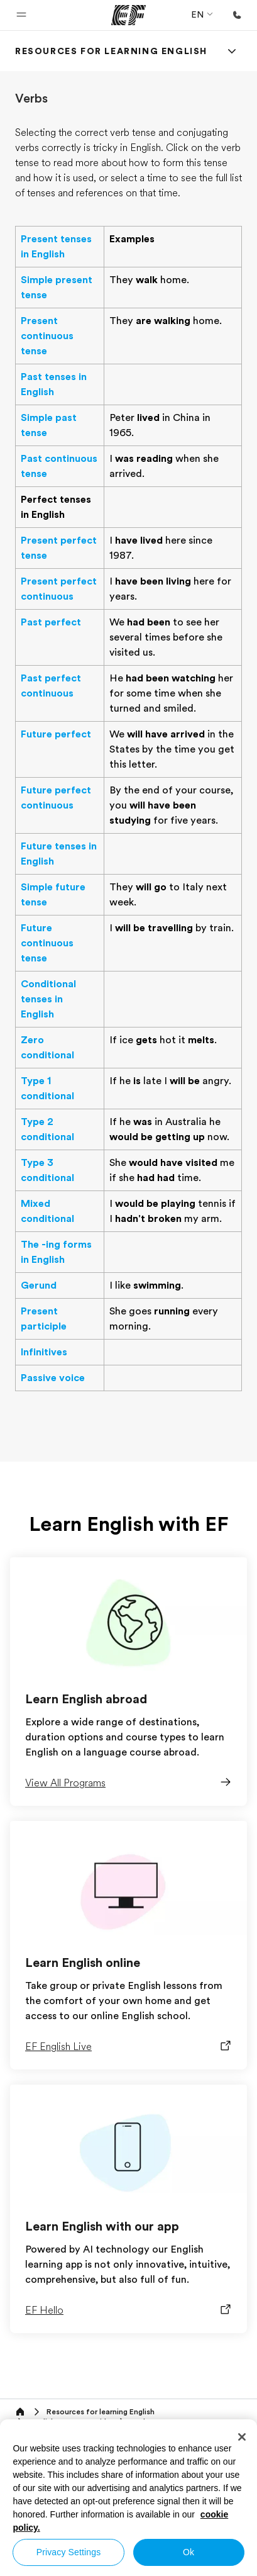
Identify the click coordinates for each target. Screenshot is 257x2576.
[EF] (128, 15)
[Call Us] (237, 15)
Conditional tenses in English (48, 999)
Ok (188, 2552)
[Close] (242, 2437)
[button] (21, 15)
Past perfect (51, 622)
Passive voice (53, 1378)
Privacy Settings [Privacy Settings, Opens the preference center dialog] (68, 2552)
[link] (111, 51)
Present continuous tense (47, 336)
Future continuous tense (47, 943)
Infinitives (44, 1352)
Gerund (39, 1285)
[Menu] (232, 51)
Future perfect (56, 734)
